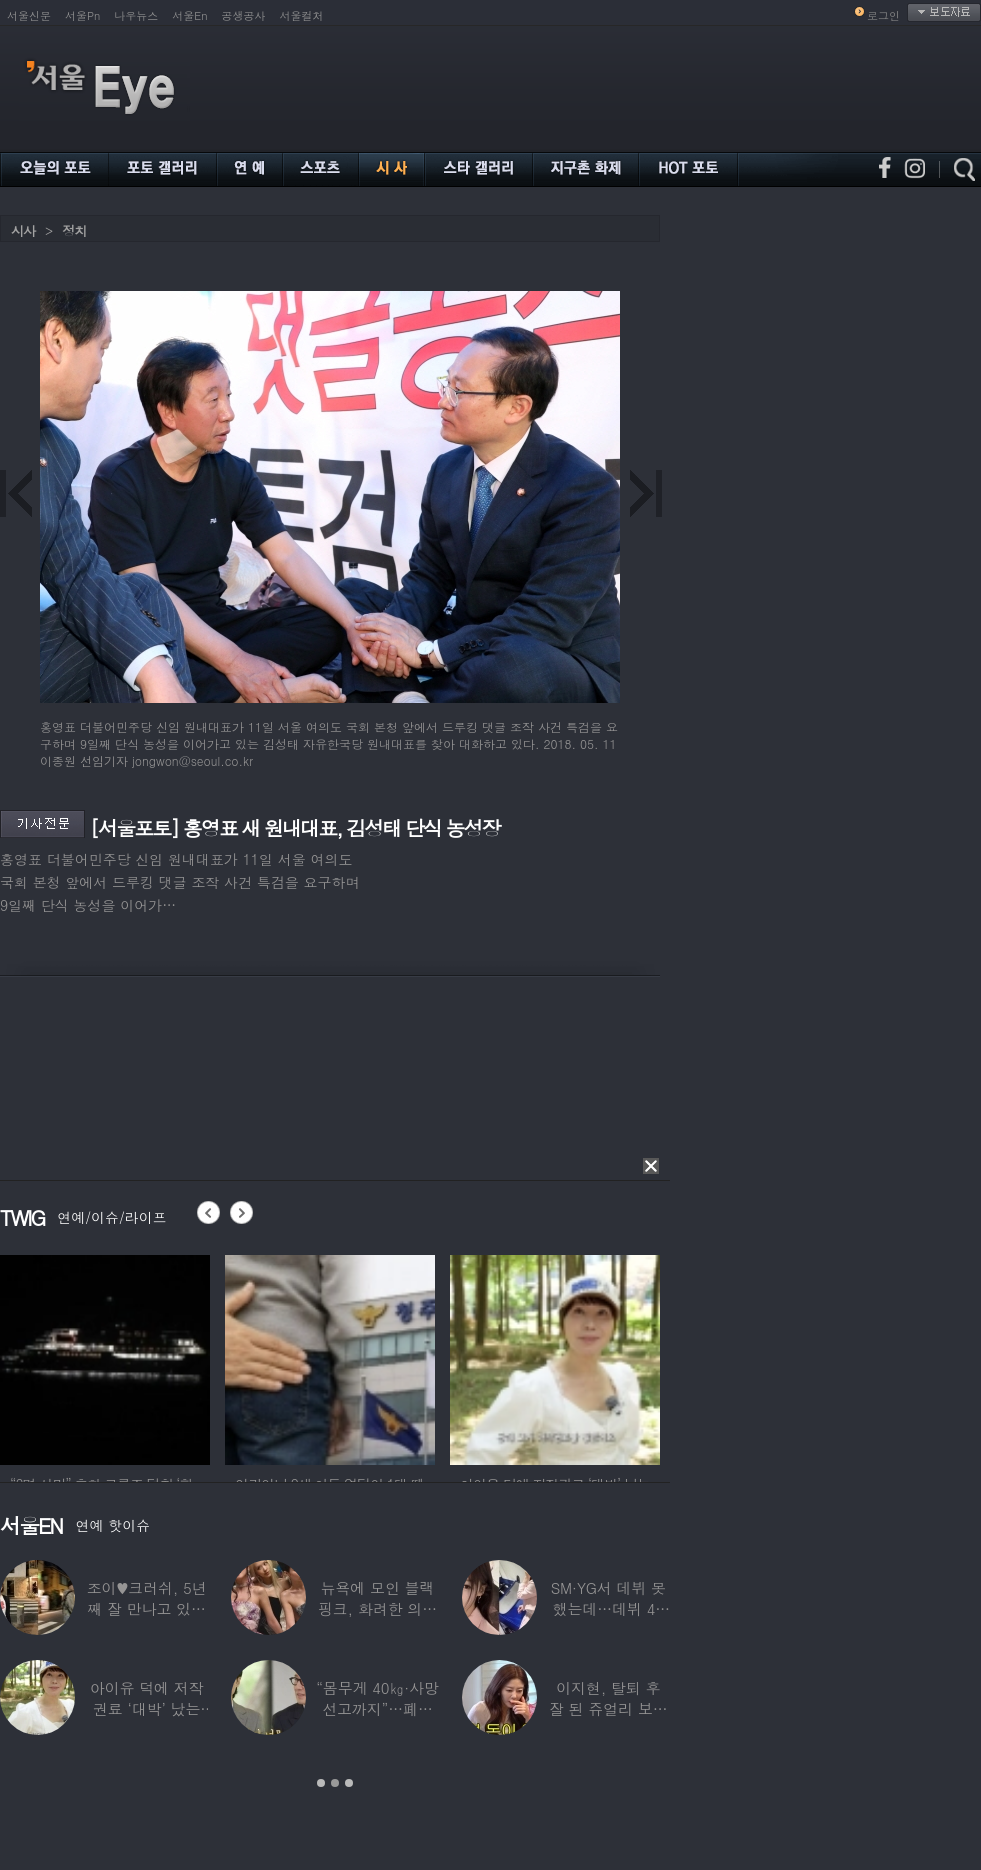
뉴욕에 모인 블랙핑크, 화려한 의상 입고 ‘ (377, 1608)
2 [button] (335, 1783)
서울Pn (82, 15)
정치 (74, 230)
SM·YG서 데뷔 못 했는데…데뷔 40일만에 (608, 1608)
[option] (105, 1357)
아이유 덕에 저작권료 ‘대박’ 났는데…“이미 (147, 1708)
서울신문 (29, 15)
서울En (189, 15)
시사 (23, 230)
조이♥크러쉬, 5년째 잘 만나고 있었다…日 (147, 1608)
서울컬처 (302, 15)
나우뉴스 (136, 15)
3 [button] (349, 1783)
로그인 (883, 15)
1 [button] (321, 1783)
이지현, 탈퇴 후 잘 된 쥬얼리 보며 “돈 (608, 1708)
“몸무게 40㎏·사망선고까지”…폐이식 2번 (377, 1708)
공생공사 (244, 15)
